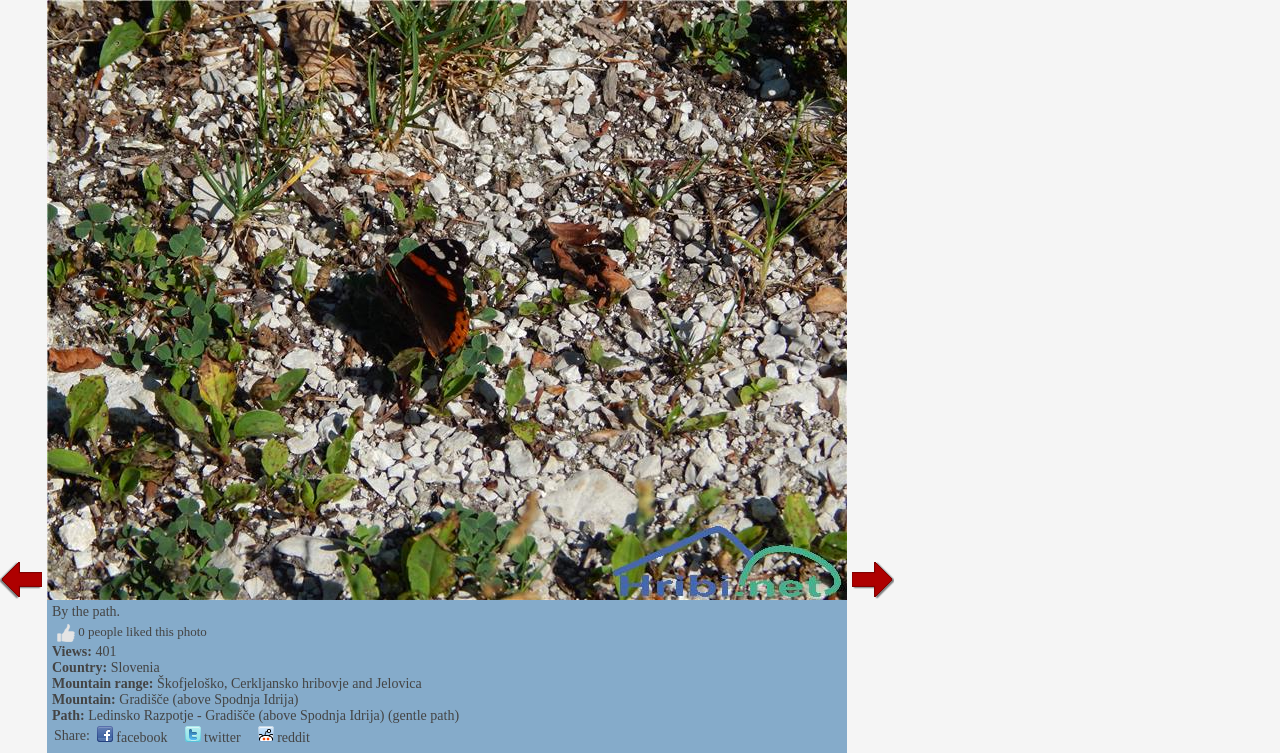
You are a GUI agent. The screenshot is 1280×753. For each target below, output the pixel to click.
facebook (132, 737)
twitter (213, 737)
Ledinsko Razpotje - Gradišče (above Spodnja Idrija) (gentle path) (273, 715)
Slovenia (135, 667)
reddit (284, 737)
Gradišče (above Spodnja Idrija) (208, 699)
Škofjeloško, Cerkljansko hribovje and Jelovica (289, 683)
